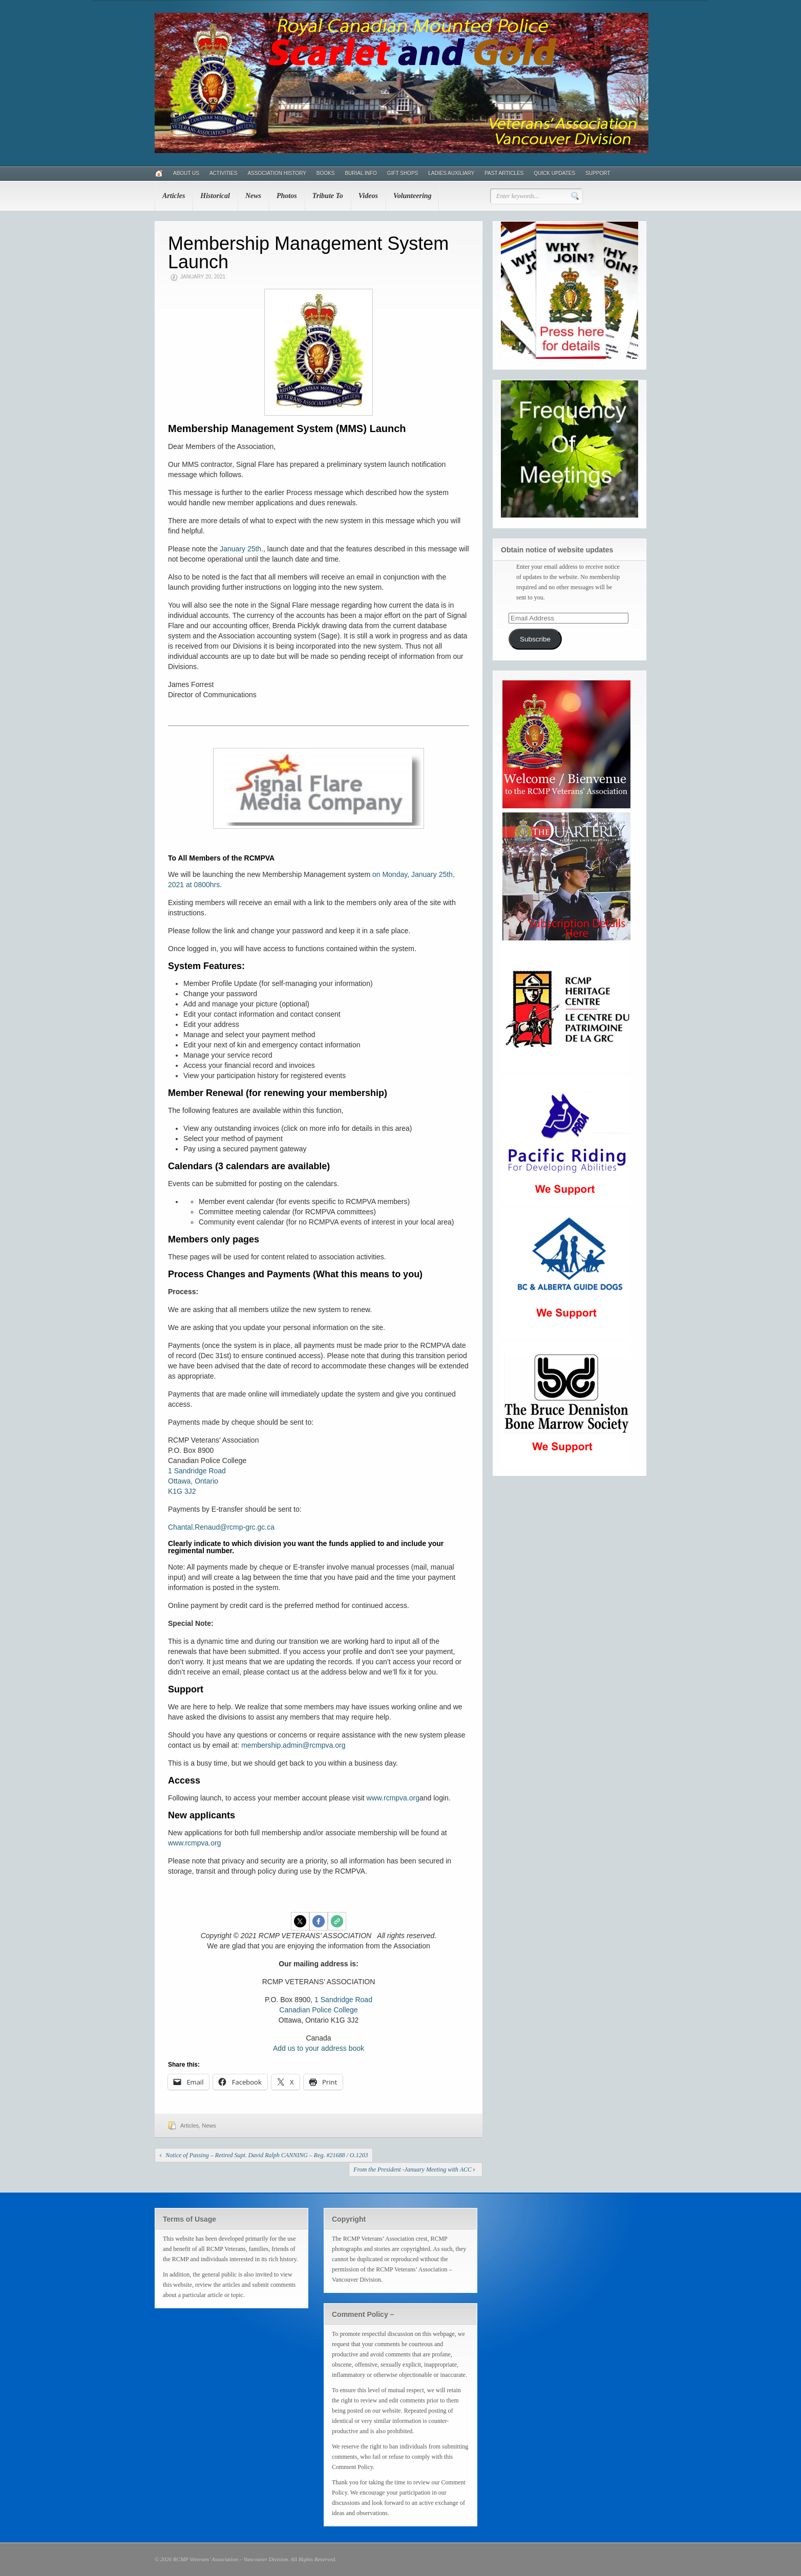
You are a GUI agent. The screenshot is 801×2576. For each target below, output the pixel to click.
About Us (186, 173)
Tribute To (327, 196)
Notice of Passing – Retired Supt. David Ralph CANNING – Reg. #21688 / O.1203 (266, 2155)
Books (326, 173)
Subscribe (535, 639)
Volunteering (412, 196)
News (253, 196)
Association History (276, 173)
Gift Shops (402, 173)
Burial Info (360, 173)
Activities (223, 173)
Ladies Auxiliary (451, 173)
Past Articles (503, 173)
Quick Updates (554, 173)
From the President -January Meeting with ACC (412, 2169)
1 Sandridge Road (197, 1471)
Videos (368, 196)
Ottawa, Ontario (193, 1481)
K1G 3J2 (182, 1491)
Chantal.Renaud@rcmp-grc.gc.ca (221, 1527)
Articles (173, 196)
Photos (287, 196)
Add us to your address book (318, 2048)
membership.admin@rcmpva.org (293, 1745)
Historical (215, 196)
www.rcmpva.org (393, 1798)
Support (597, 173)
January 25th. (241, 549)
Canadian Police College (318, 2010)
